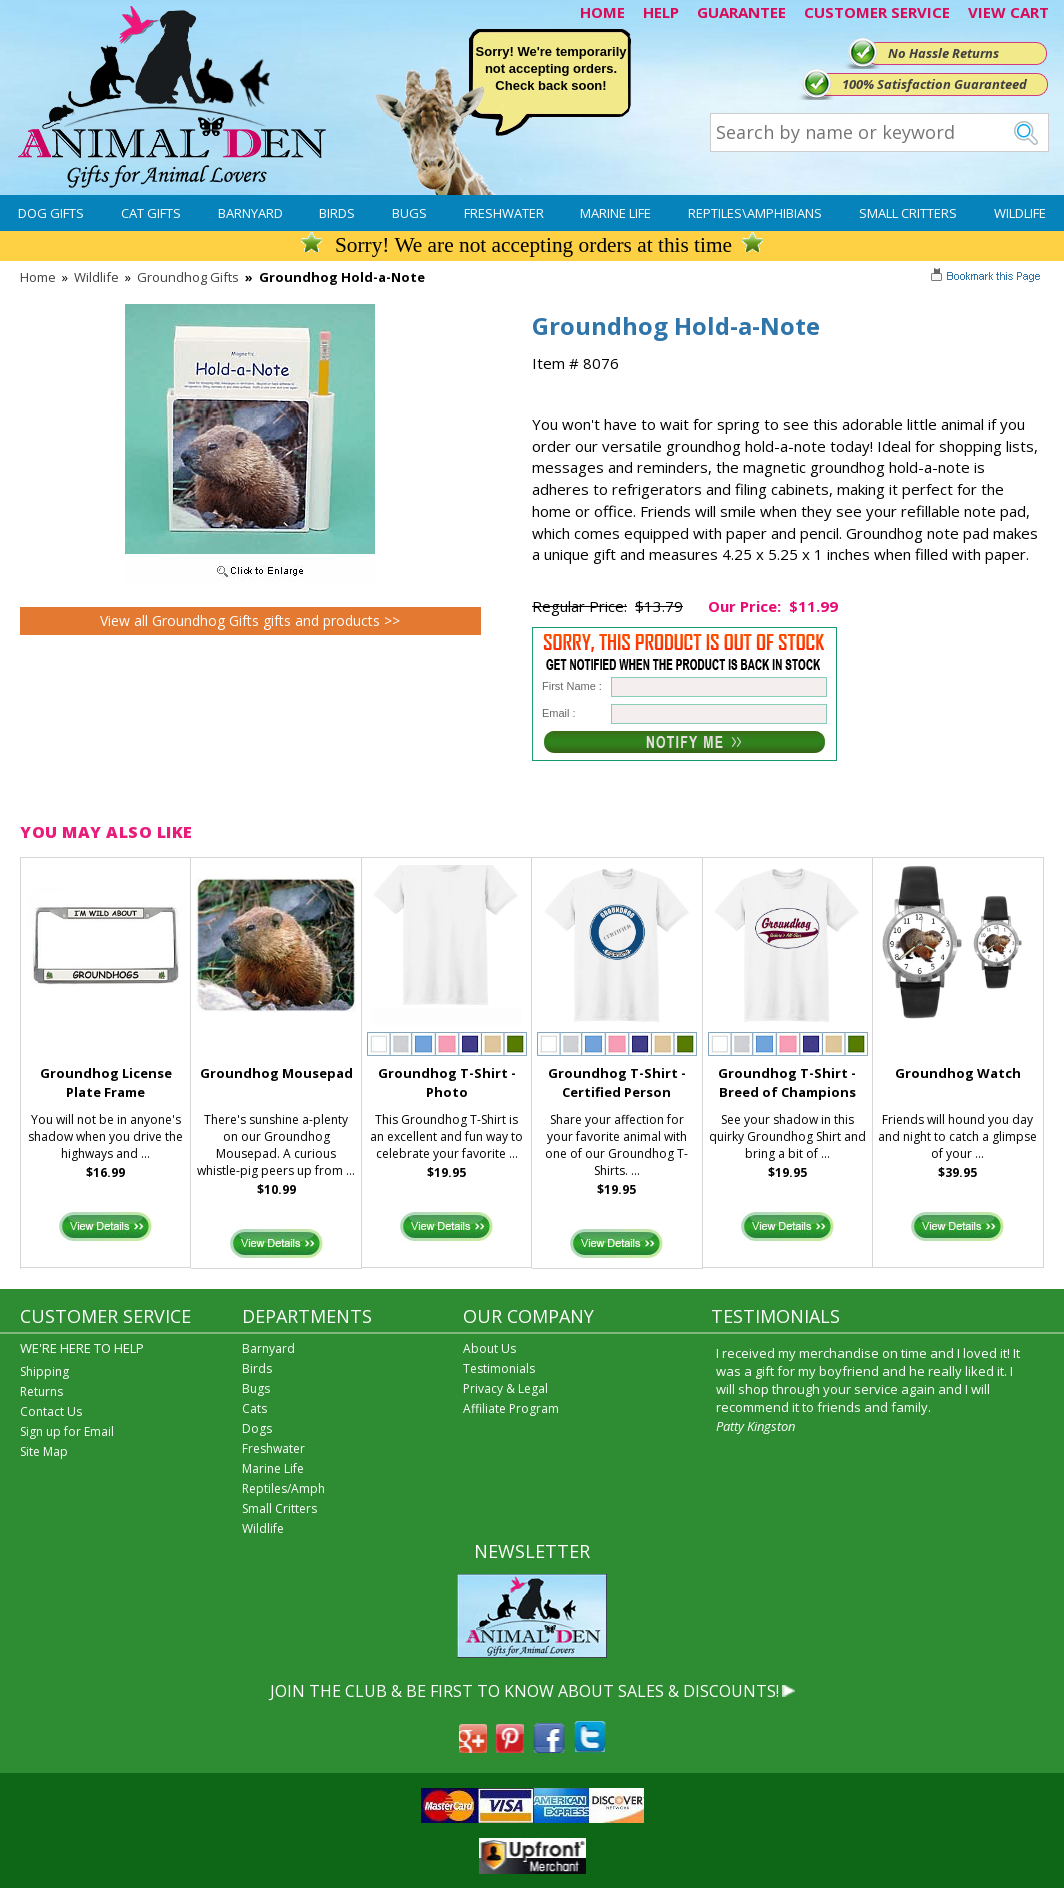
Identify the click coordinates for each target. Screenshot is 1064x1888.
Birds (337, 213)
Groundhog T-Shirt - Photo (447, 1082)
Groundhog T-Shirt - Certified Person (617, 1082)
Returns (41, 1391)
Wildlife (1020, 213)
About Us (489, 1348)
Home (38, 277)
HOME (602, 12)
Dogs (257, 1428)
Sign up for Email (67, 1431)
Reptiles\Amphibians (755, 213)
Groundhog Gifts (188, 277)
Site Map (44, 1451)
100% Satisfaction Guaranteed (934, 84)
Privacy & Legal (505, 1388)
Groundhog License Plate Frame (106, 1082)
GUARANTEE (741, 12)
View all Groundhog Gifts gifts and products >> (250, 620)
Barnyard (250, 213)
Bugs (409, 213)
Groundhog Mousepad (276, 1073)
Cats (254, 1408)
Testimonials (499, 1368)
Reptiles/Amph (283, 1488)
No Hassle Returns (943, 53)
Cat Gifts (151, 213)
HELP (661, 12)
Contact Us (51, 1411)
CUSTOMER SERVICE (877, 12)
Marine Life (615, 213)
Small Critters (908, 213)
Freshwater (504, 213)
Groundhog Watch (958, 1073)
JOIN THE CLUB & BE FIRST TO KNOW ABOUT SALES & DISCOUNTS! (524, 1691)
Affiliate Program (511, 1408)
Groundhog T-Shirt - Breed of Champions (787, 1082)
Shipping (44, 1371)
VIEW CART (1008, 12)
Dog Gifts (51, 213)
